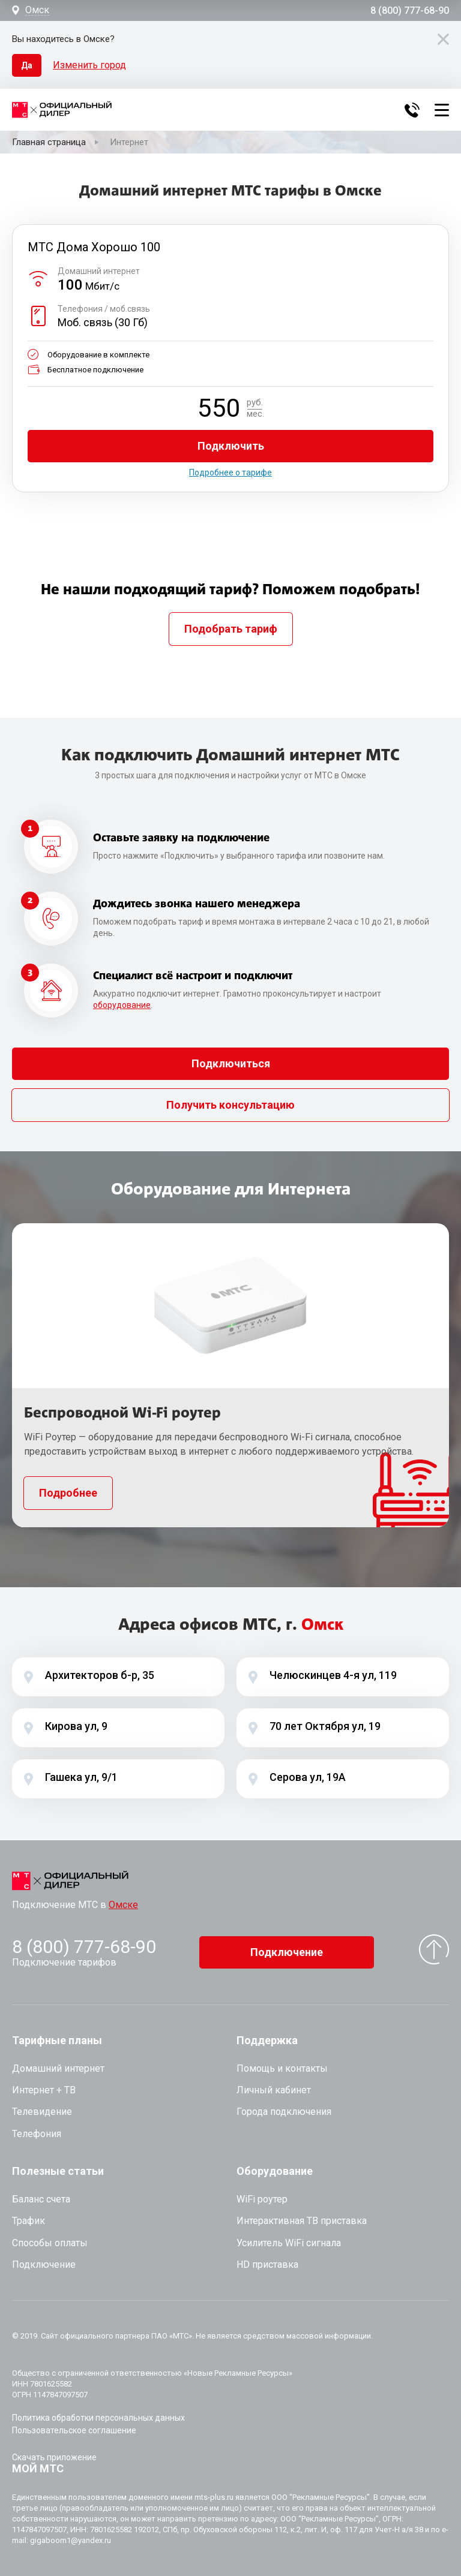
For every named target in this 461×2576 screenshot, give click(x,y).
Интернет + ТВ (44, 2090)
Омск (37, 10)
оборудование (122, 1005)
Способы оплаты (50, 2243)
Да (26, 65)
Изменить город (89, 65)
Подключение (286, 1952)
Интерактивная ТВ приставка (302, 2220)
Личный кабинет (274, 2090)
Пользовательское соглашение (74, 2430)
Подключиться (230, 1063)
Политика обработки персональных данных (98, 2417)
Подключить (230, 446)
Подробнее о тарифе (230, 472)
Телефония (36, 2133)
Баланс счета (41, 2199)
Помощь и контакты (282, 2068)
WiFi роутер (262, 2199)
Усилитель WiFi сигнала (289, 2243)
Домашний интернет (58, 2068)
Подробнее (68, 1492)
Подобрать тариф (230, 628)
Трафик (28, 2220)
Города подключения (284, 2111)
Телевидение (42, 2111)
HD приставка (267, 2264)
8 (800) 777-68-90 (409, 11)
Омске (123, 1904)
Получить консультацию (230, 1105)
